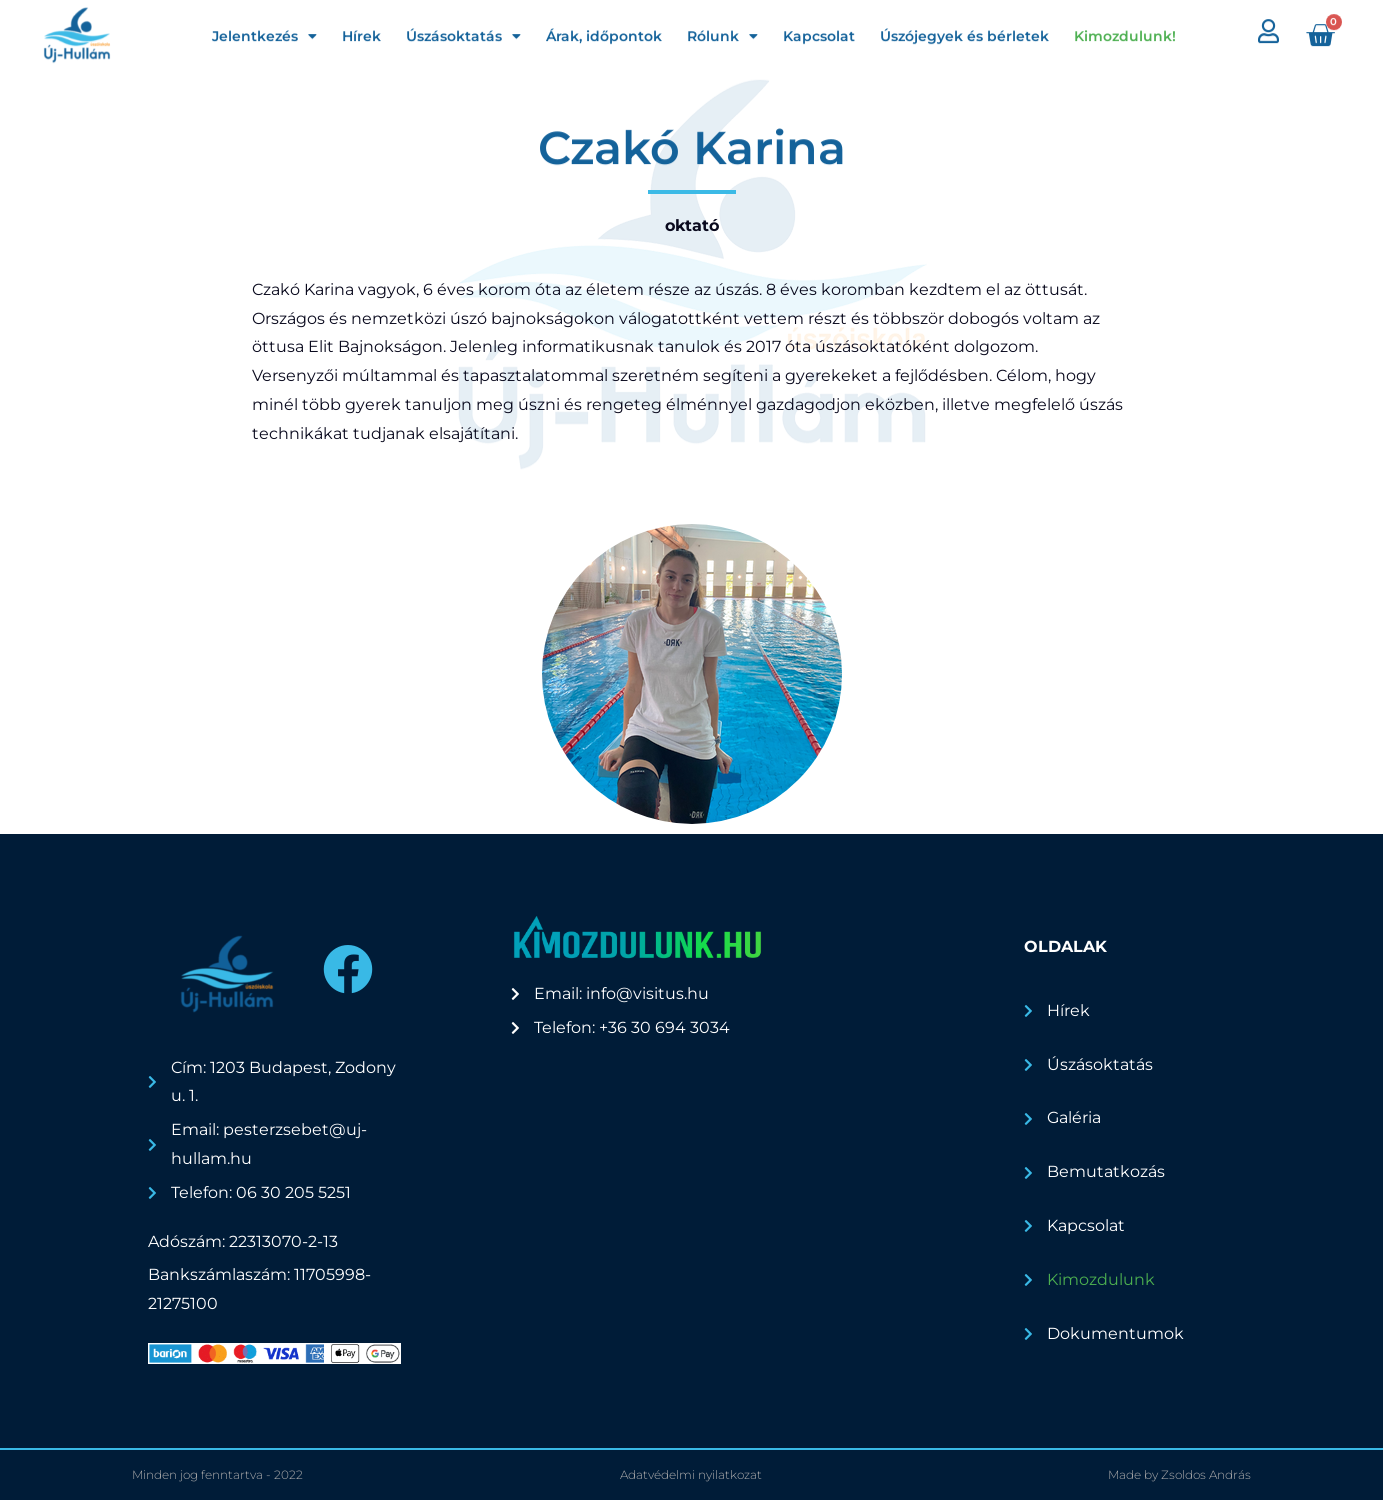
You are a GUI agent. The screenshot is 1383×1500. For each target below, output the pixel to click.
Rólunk (722, 32)
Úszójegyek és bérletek (964, 32)
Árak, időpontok (604, 32)
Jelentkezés (264, 32)
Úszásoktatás (463, 32)
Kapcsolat (819, 32)
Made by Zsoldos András (1179, 1474)
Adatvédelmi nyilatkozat (691, 1474)
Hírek (361, 32)
